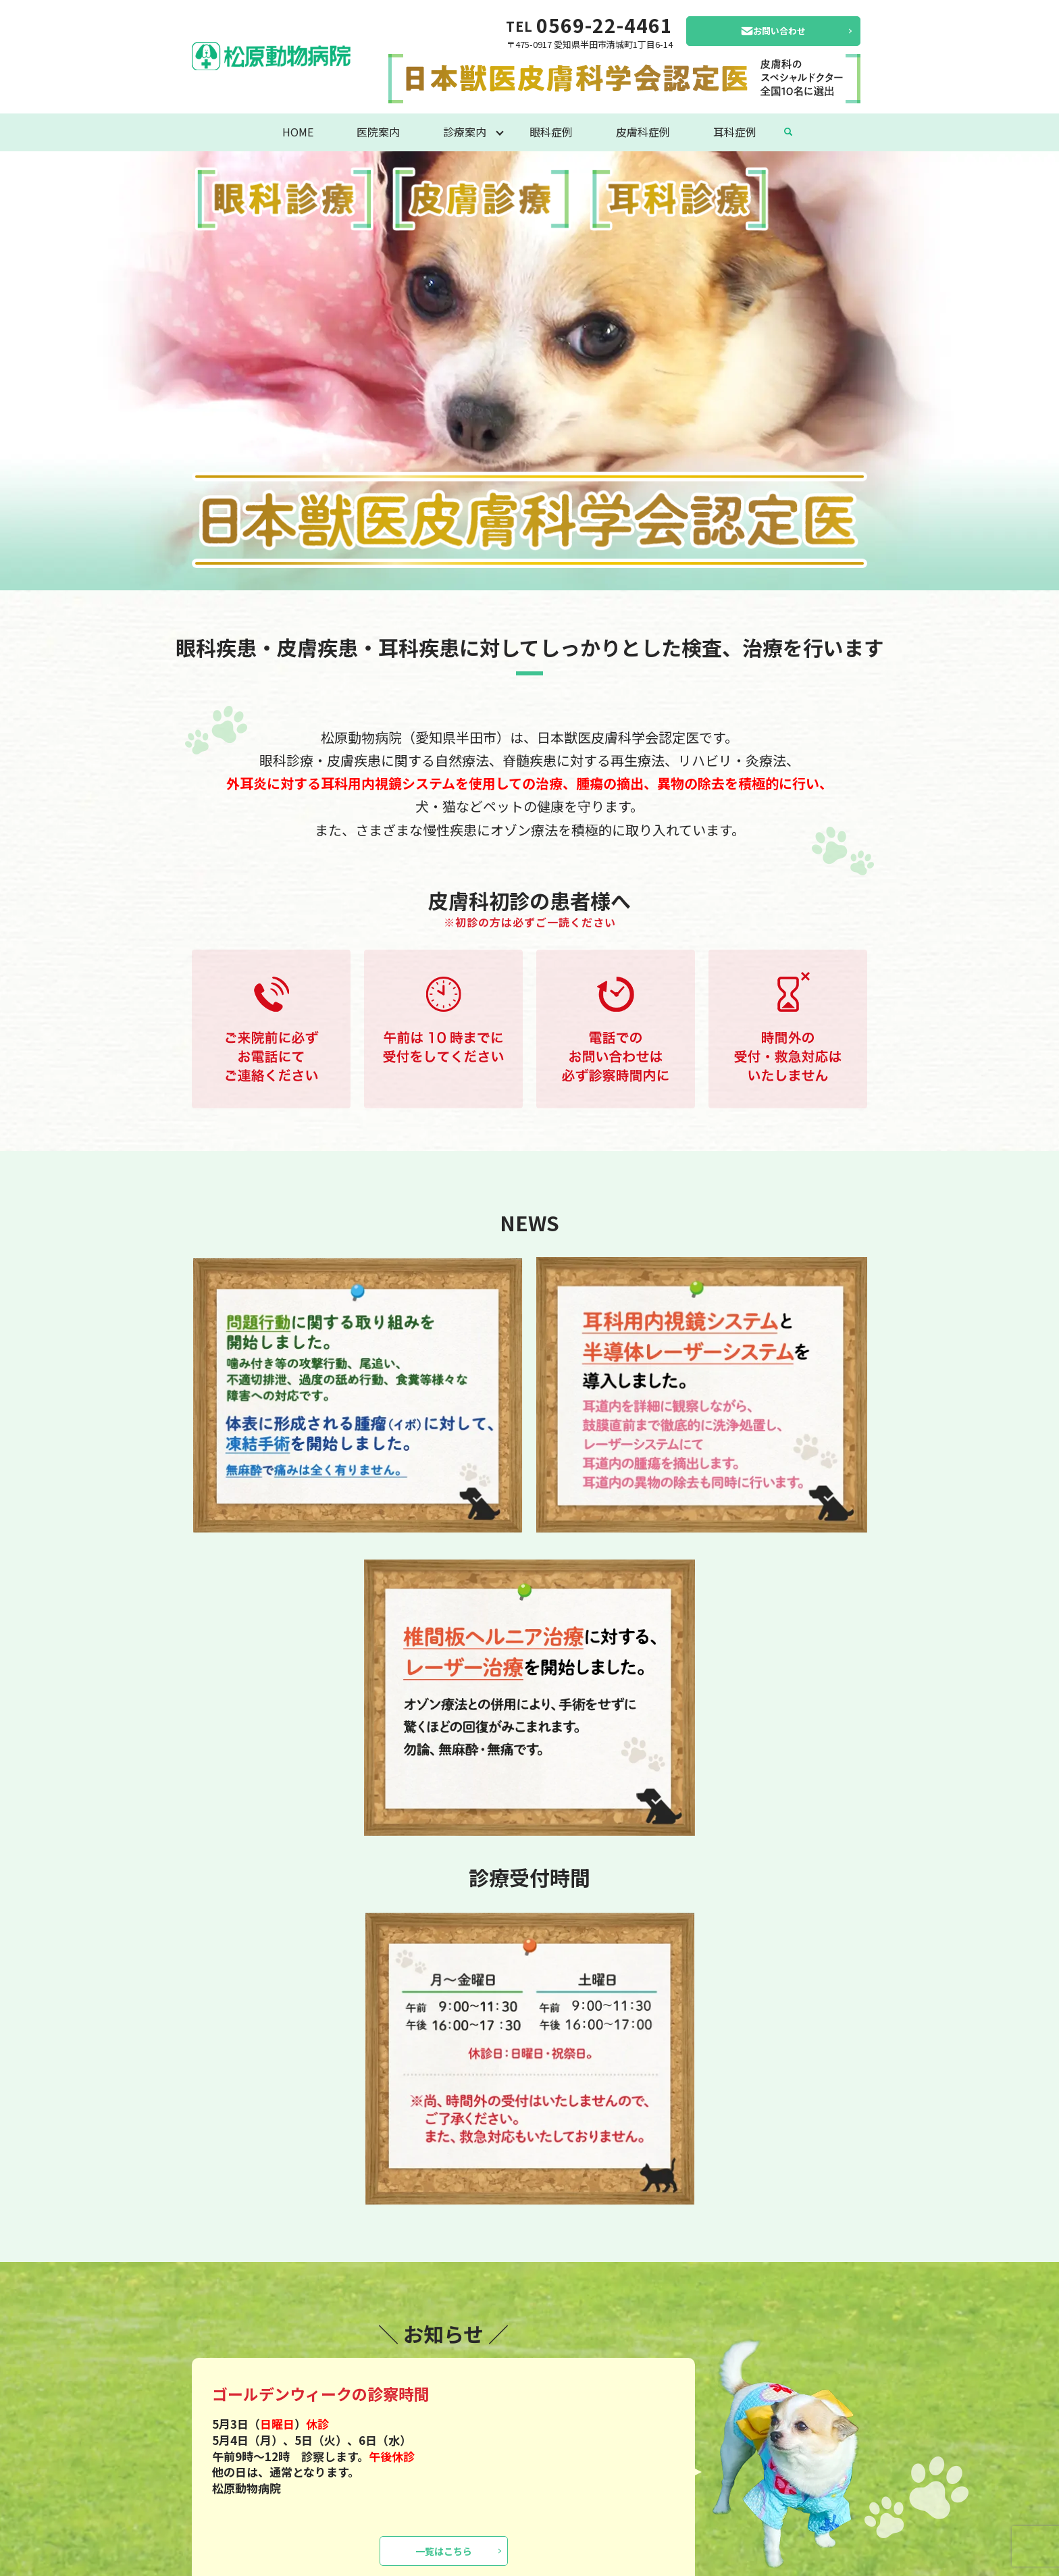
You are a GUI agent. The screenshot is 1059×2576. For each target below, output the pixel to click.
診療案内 (464, 132)
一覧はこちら (443, 2551)
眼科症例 (551, 132)
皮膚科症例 (643, 132)
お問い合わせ (779, 30)
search (788, 132)
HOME (297, 132)
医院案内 (378, 132)
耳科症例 (734, 132)
